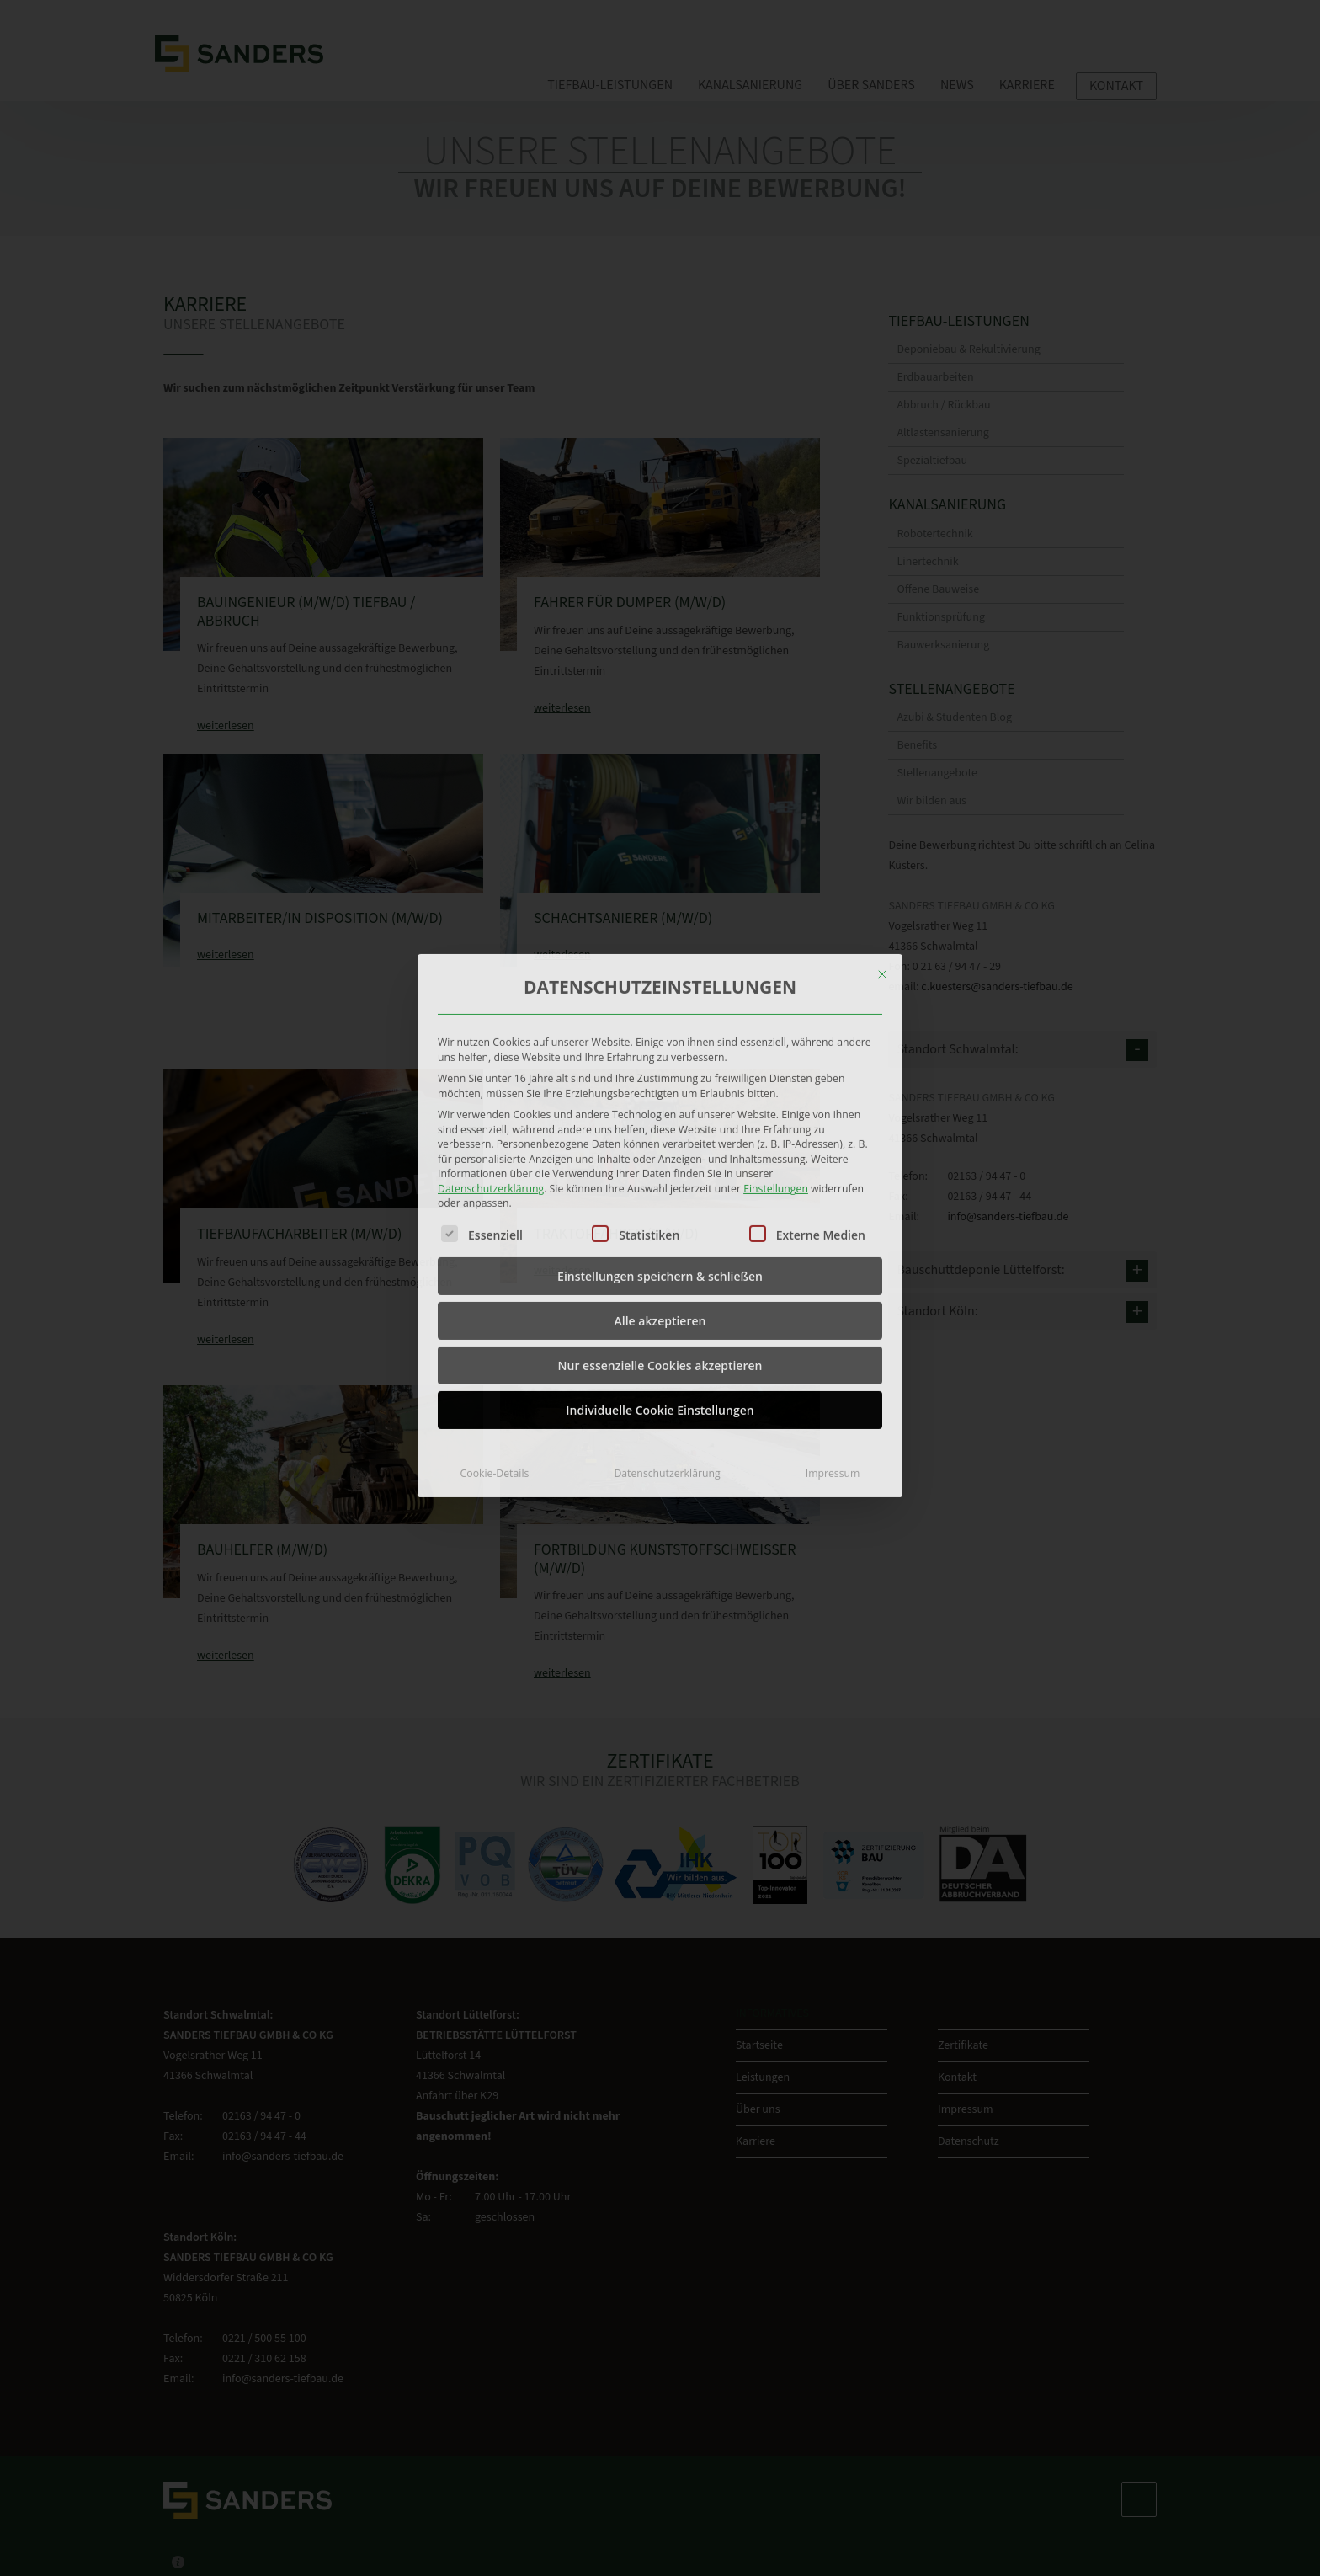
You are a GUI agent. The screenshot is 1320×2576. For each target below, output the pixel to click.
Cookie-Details (495, 1335)
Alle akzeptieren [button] (660, 1183)
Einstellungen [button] (775, 1051)
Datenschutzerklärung (491, 1051)
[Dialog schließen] (882, 837)
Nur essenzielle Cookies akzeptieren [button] (660, 1227)
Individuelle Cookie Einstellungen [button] (659, 1272)
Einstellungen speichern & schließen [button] (660, 1138)
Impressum (833, 1335)
